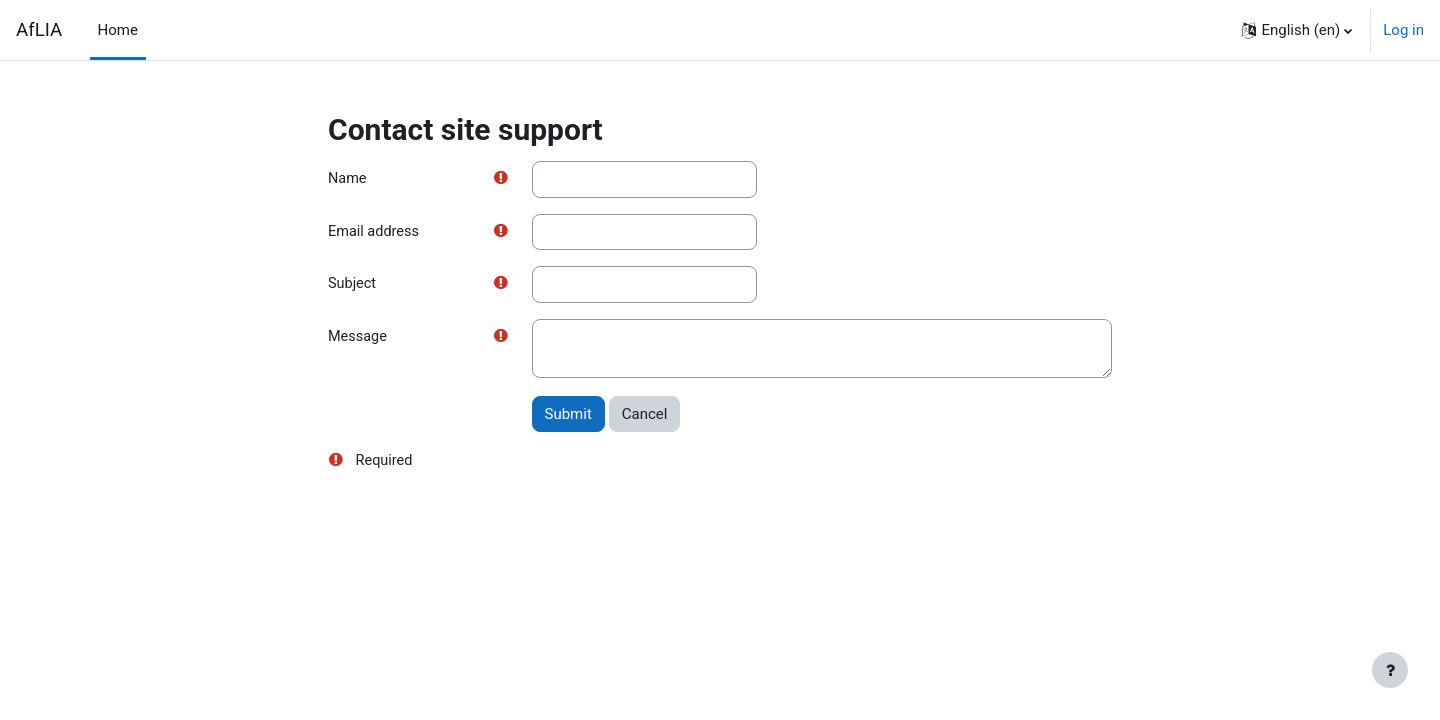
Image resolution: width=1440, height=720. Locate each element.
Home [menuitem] (118, 30)
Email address (375, 233)
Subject (353, 286)
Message (358, 340)
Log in (1403, 30)
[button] (1297, 30)
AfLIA (39, 30)
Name (348, 179)
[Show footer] (1390, 670)
